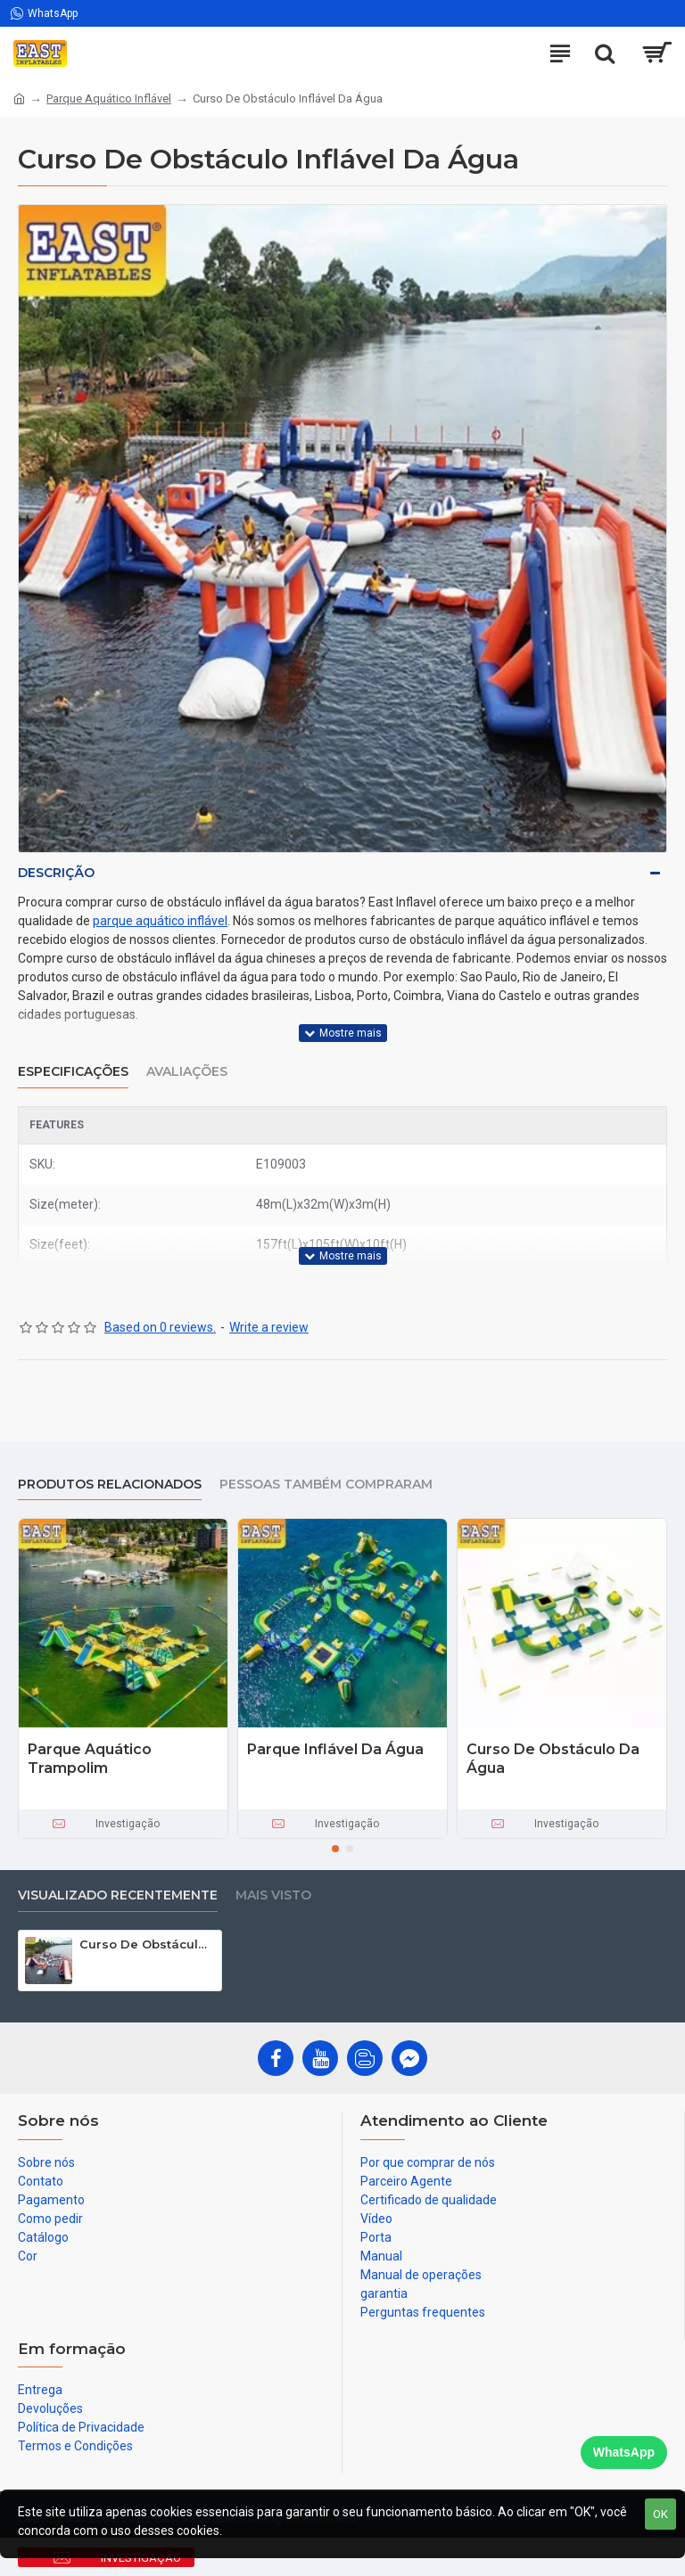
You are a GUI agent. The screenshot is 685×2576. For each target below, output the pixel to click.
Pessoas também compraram (326, 1484)
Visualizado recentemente (118, 1895)
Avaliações (186, 1071)
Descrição (56, 873)
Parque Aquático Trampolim (90, 1758)
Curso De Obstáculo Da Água (553, 1758)
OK (660, 2514)
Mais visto (273, 1895)
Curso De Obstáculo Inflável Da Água (147, 1944)
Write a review (269, 1327)
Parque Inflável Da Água (335, 1749)
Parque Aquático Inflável (108, 98)
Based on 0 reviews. (160, 1327)
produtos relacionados (110, 1484)
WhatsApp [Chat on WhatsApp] (624, 2452)
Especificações (73, 1071)
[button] (335, 1848)
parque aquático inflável (160, 921)
